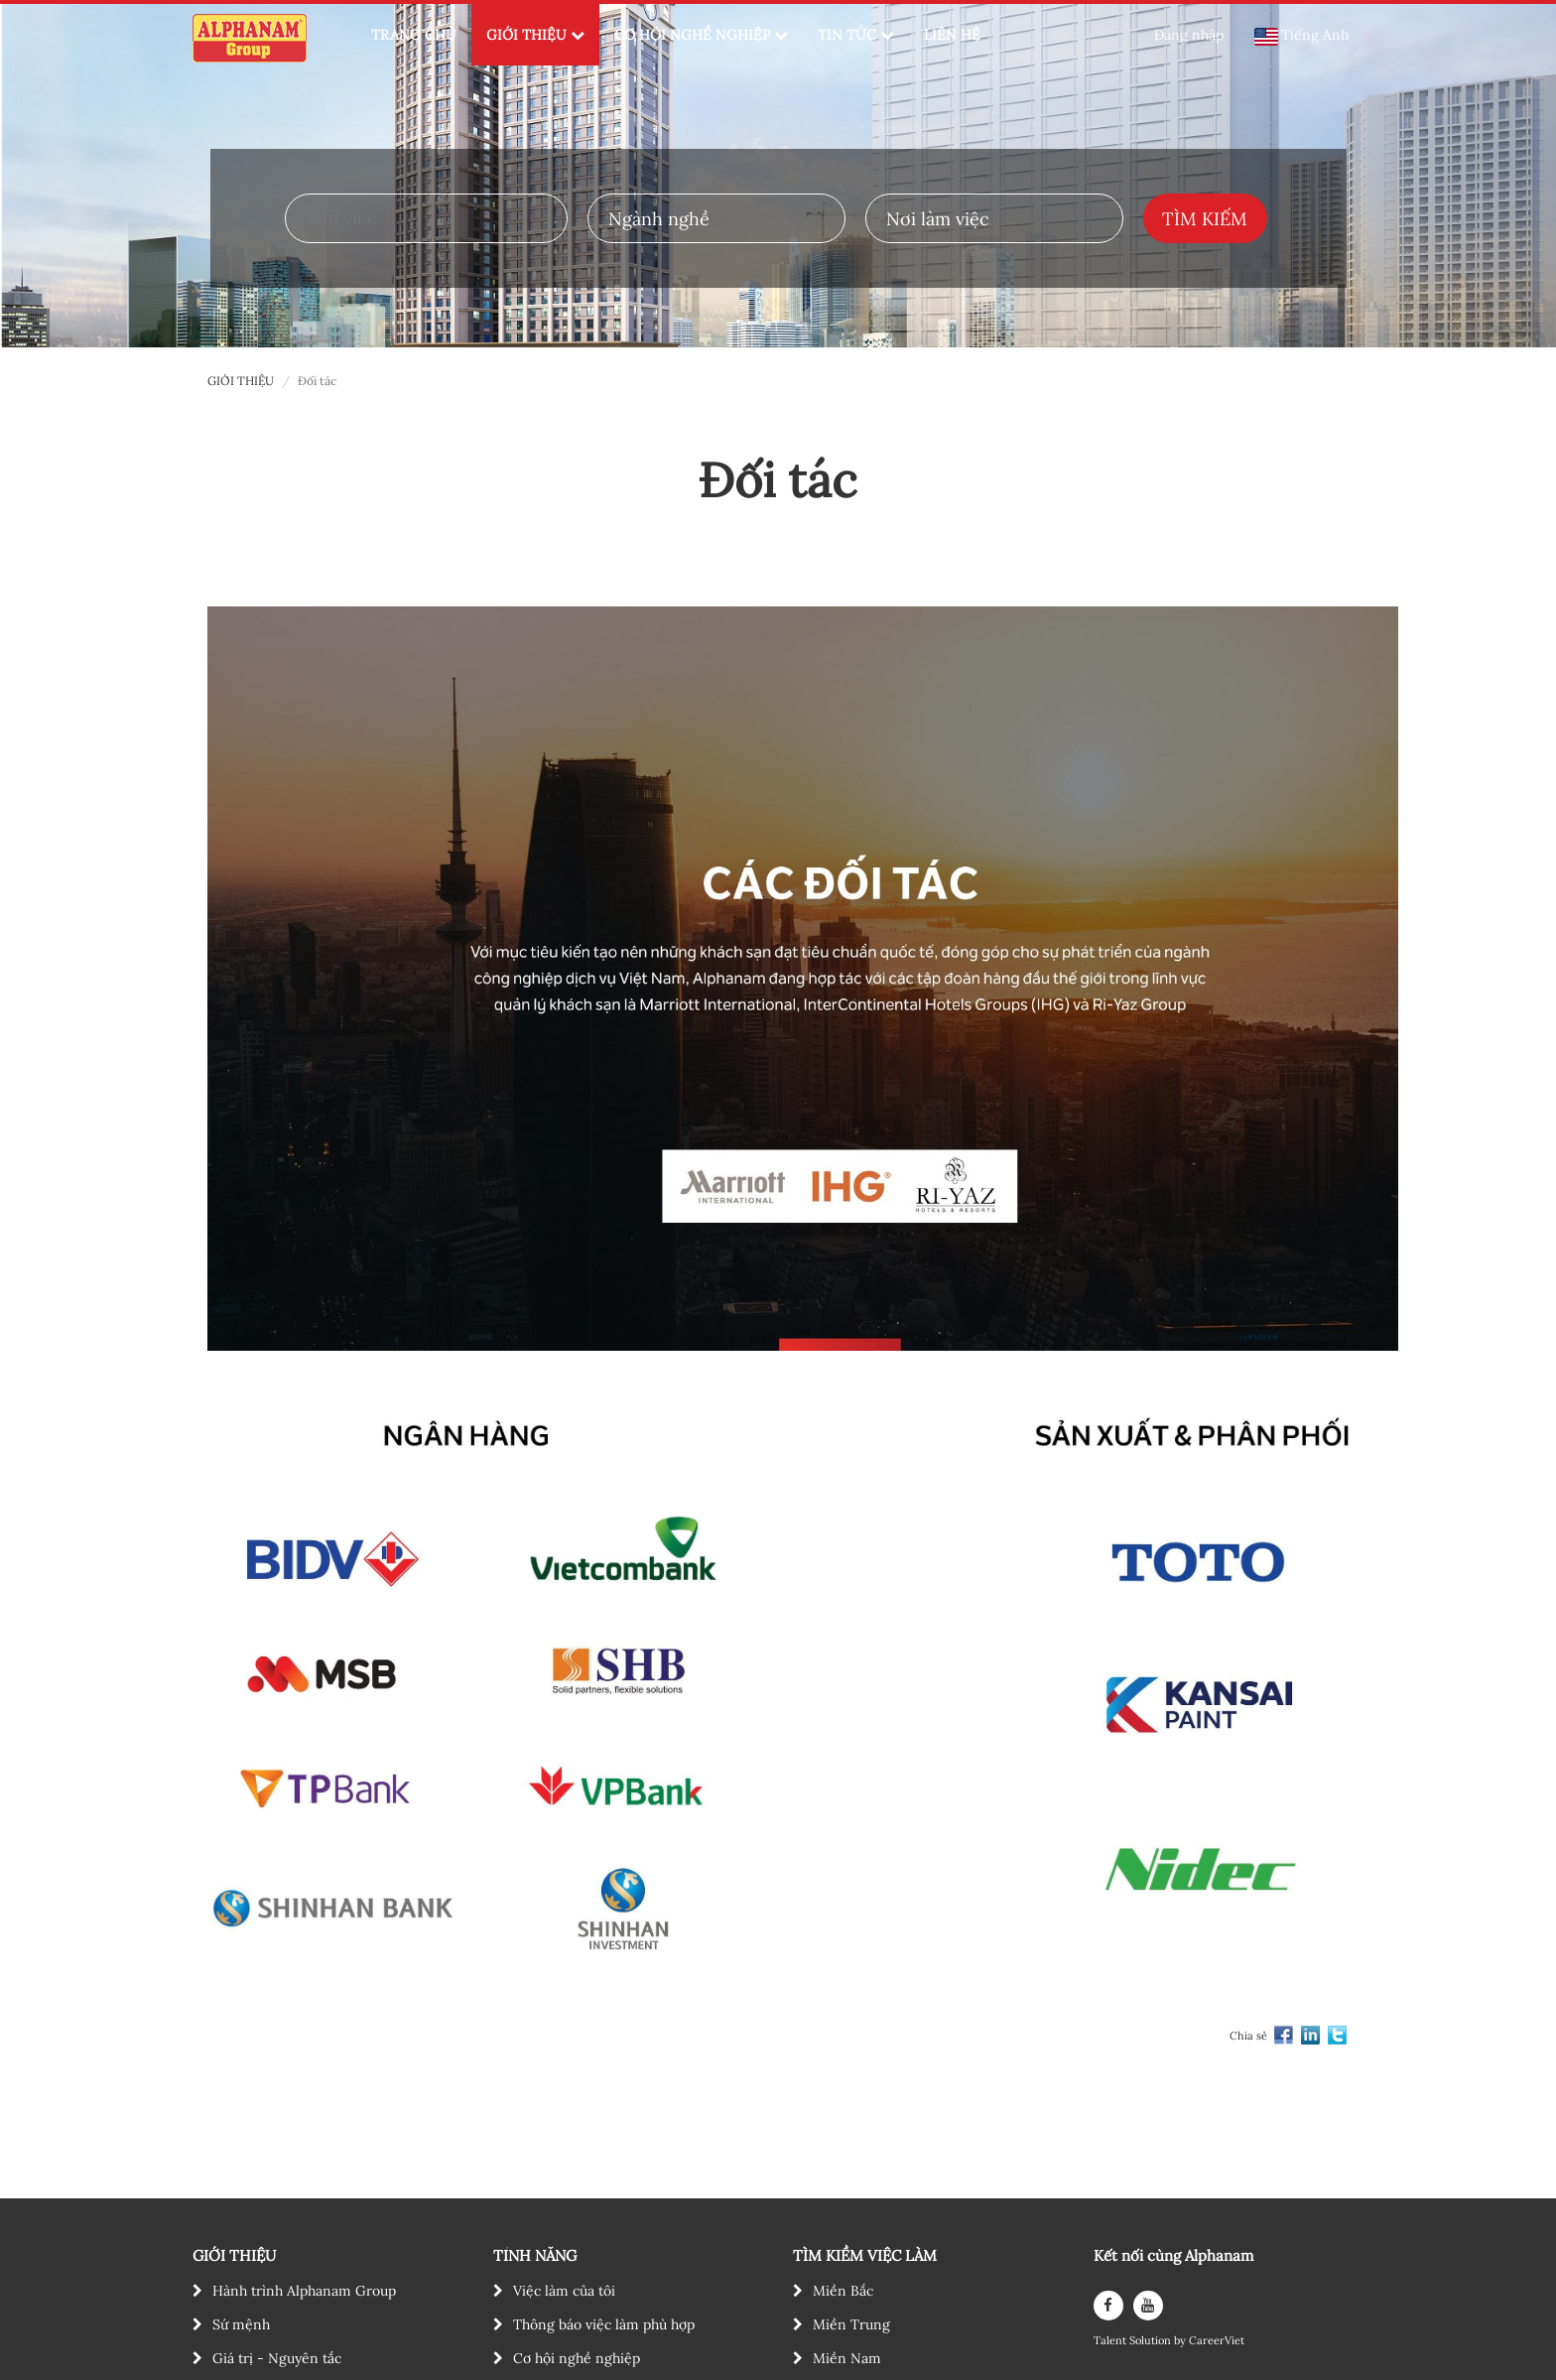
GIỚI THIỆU (535, 35)
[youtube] (1148, 2305)
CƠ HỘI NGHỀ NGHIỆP (701, 35)
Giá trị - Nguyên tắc (276, 2358)
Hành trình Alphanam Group (304, 2291)
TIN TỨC (856, 35)
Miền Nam (847, 2358)
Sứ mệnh (241, 2324)
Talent (1111, 2340)
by (1181, 2340)
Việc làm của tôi (564, 2291)
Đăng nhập (1189, 35)
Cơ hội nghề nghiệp (576, 2358)
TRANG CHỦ (413, 35)
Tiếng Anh (1301, 36)
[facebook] (1108, 2305)
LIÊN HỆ (952, 35)
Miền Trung (851, 2324)
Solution (1151, 2340)
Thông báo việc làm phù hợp (604, 2324)
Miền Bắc (843, 2291)
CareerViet (1216, 2340)
